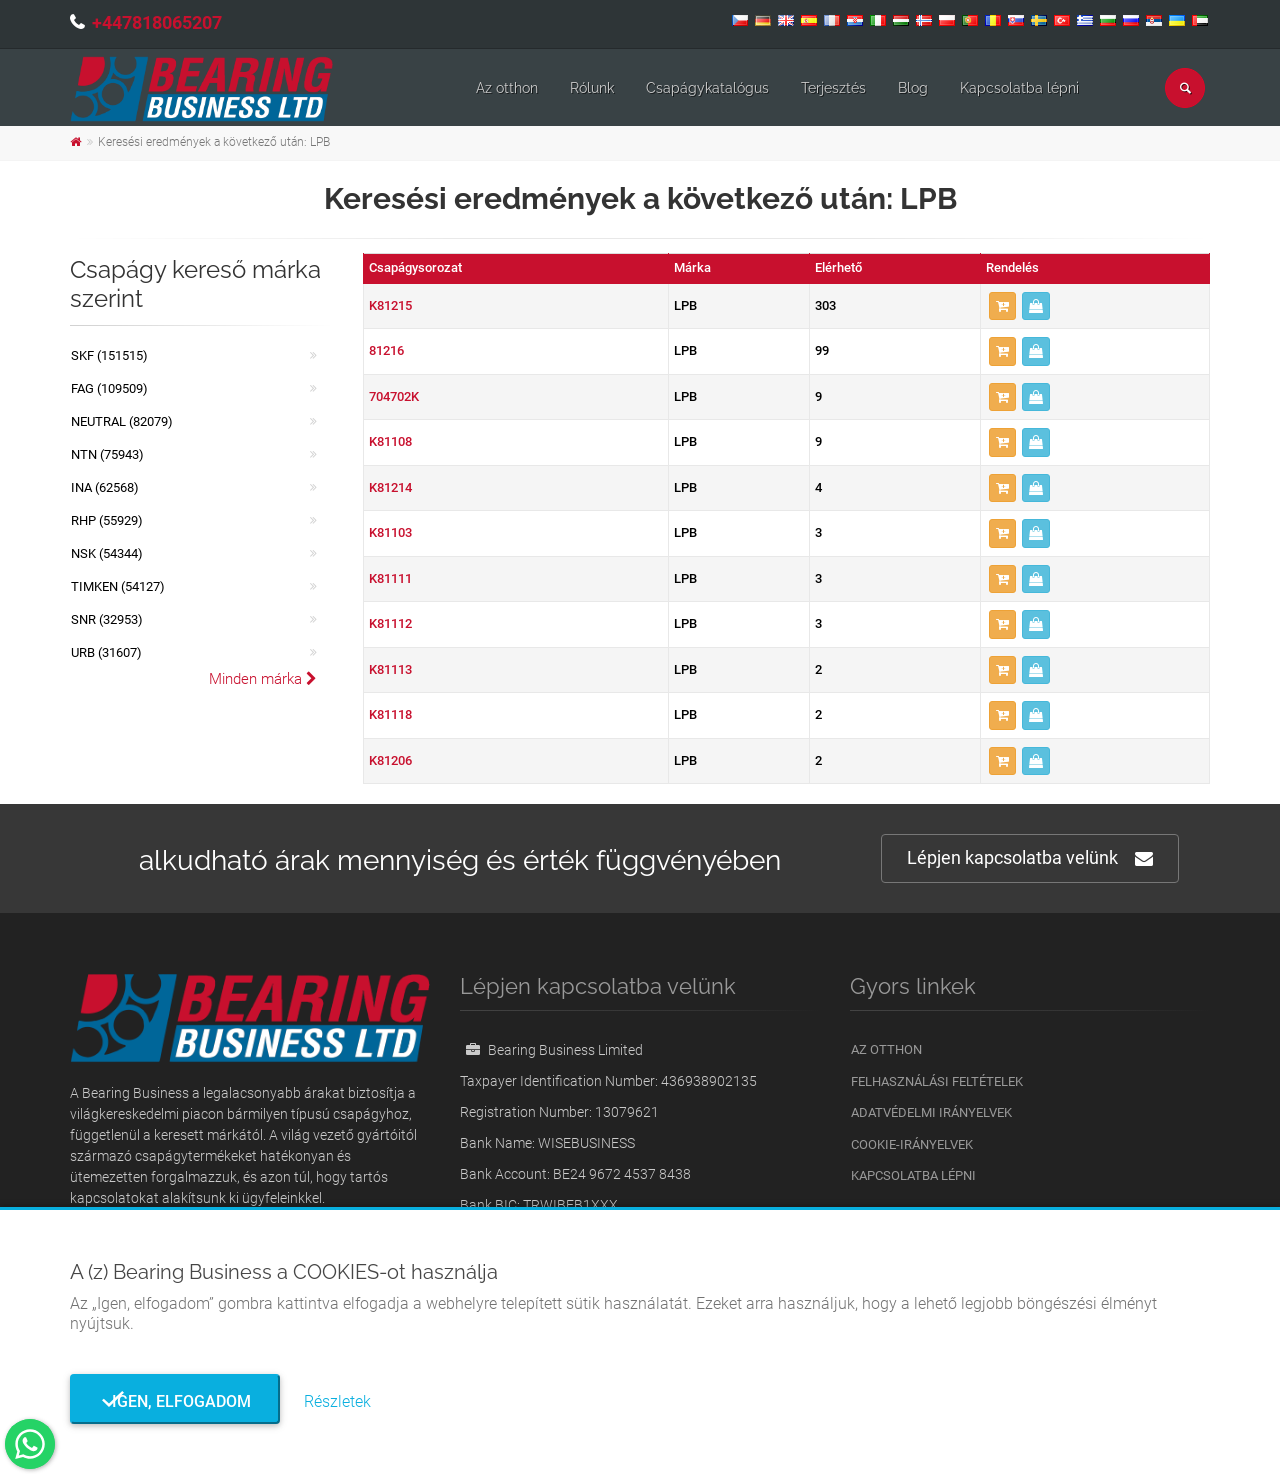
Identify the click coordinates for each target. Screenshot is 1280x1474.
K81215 (390, 305)
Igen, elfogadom (175, 1401)
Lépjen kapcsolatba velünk (1030, 858)
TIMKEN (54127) (118, 586)
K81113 (390, 669)
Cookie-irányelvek (912, 1144)
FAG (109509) (109, 388)
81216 (386, 350)
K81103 (390, 532)
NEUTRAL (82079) (122, 421)
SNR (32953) (107, 619)
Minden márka (263, 679)
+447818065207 (157, 22)
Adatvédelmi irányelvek (931, 1112)
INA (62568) (105, 487)
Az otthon (507, 88)
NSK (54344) (107, 553)
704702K (394, 396)
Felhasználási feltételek (937, 1081)
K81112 (390, 623)
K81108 (390, 441)
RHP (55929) (107, 520)
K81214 (390, 487)
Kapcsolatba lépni (1019, 88)
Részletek (337, 1401)
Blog (913, 88)
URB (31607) (106, 652)
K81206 (390, 760)
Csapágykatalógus (707, 88)
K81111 (390, 578)
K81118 (390, 714)
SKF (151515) (109, 355)
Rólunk (592, 88)
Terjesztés (833, 88)
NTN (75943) (107, 454)
